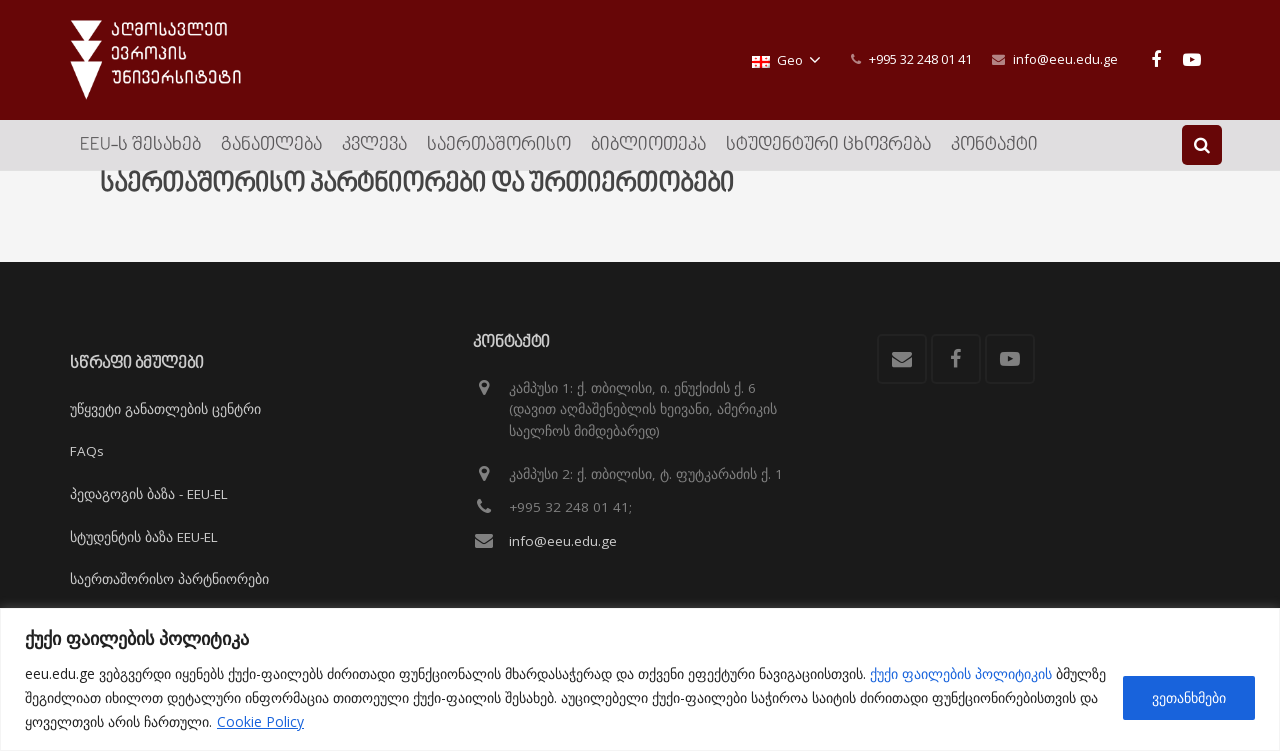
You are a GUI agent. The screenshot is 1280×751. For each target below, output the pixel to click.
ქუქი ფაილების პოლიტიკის (961, 673)
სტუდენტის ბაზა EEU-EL (144, 537)
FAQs (87, 452)
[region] (640, 679)
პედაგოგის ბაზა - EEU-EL (149, 494)
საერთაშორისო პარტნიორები (169, 579)
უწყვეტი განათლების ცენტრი (165, 409)
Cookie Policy (260, 721)
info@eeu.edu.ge (1065, 59)
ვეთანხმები (1189, 697)
